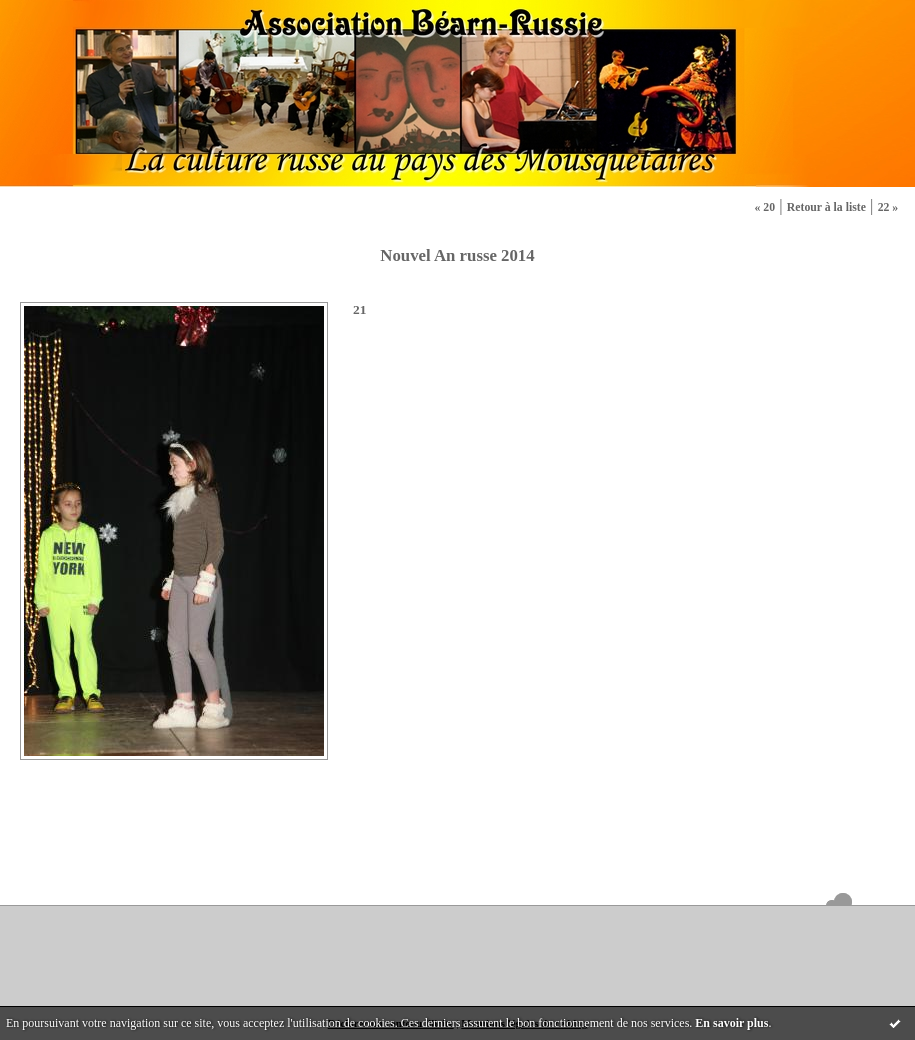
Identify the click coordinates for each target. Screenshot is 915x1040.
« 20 (764, 207)
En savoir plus (731, 1023)
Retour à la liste (826, 207)
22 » (888, 207)
